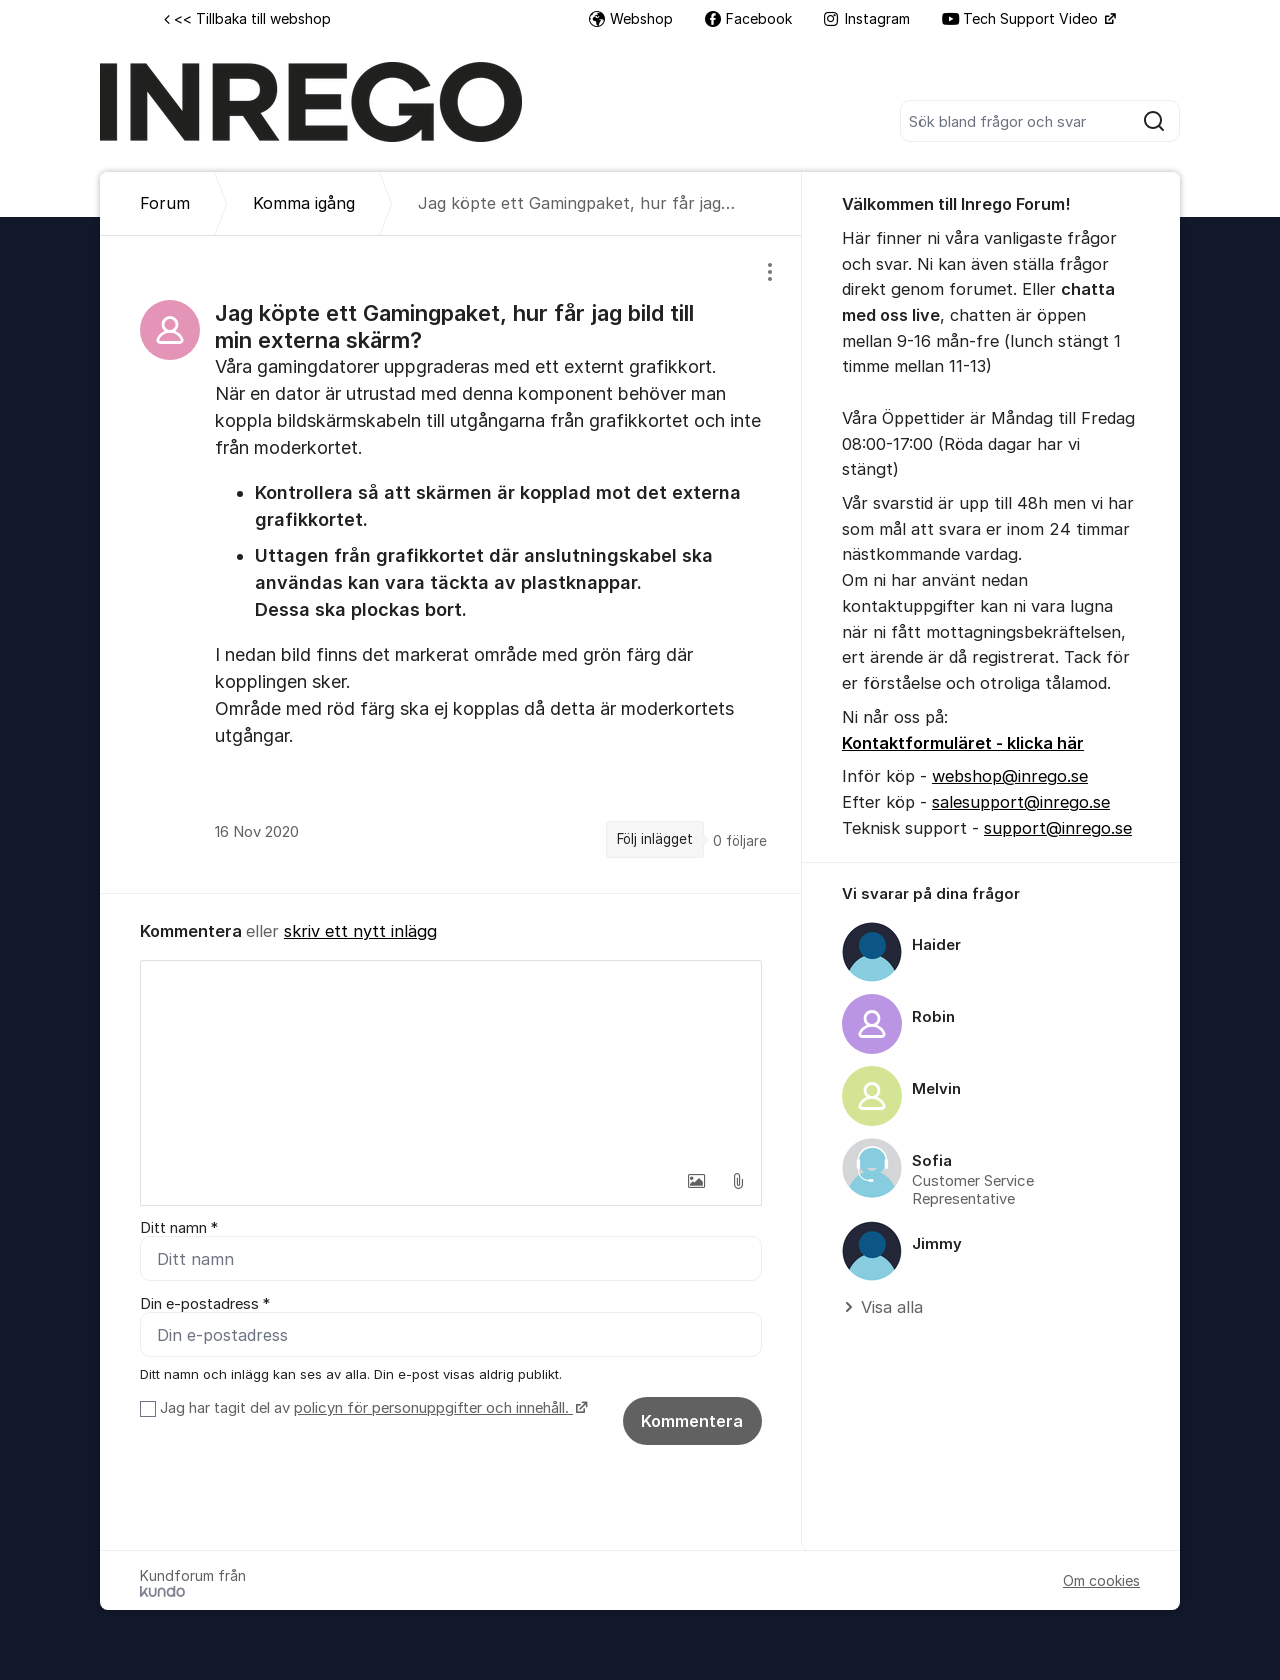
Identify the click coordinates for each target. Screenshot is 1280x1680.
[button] (696, 1181)
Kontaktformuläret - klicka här (963, 743)
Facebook (748, 18)
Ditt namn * (179, 1228)
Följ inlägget (655, 839)
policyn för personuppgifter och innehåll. (433, 1408)
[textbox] (451, 1061)
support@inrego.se (1058, 828)
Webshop (631, 18)
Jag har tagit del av (371, 1408)
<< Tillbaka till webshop (247, 18)
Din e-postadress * (205, 1304)
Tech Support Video (1022, 18)
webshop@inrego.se (1010, 776)
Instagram (867, 18)
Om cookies (1101, 1580)
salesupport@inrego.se (1021, 802)
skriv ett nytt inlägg (360, 931)
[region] (451, 564)
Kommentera (692, 1421)
